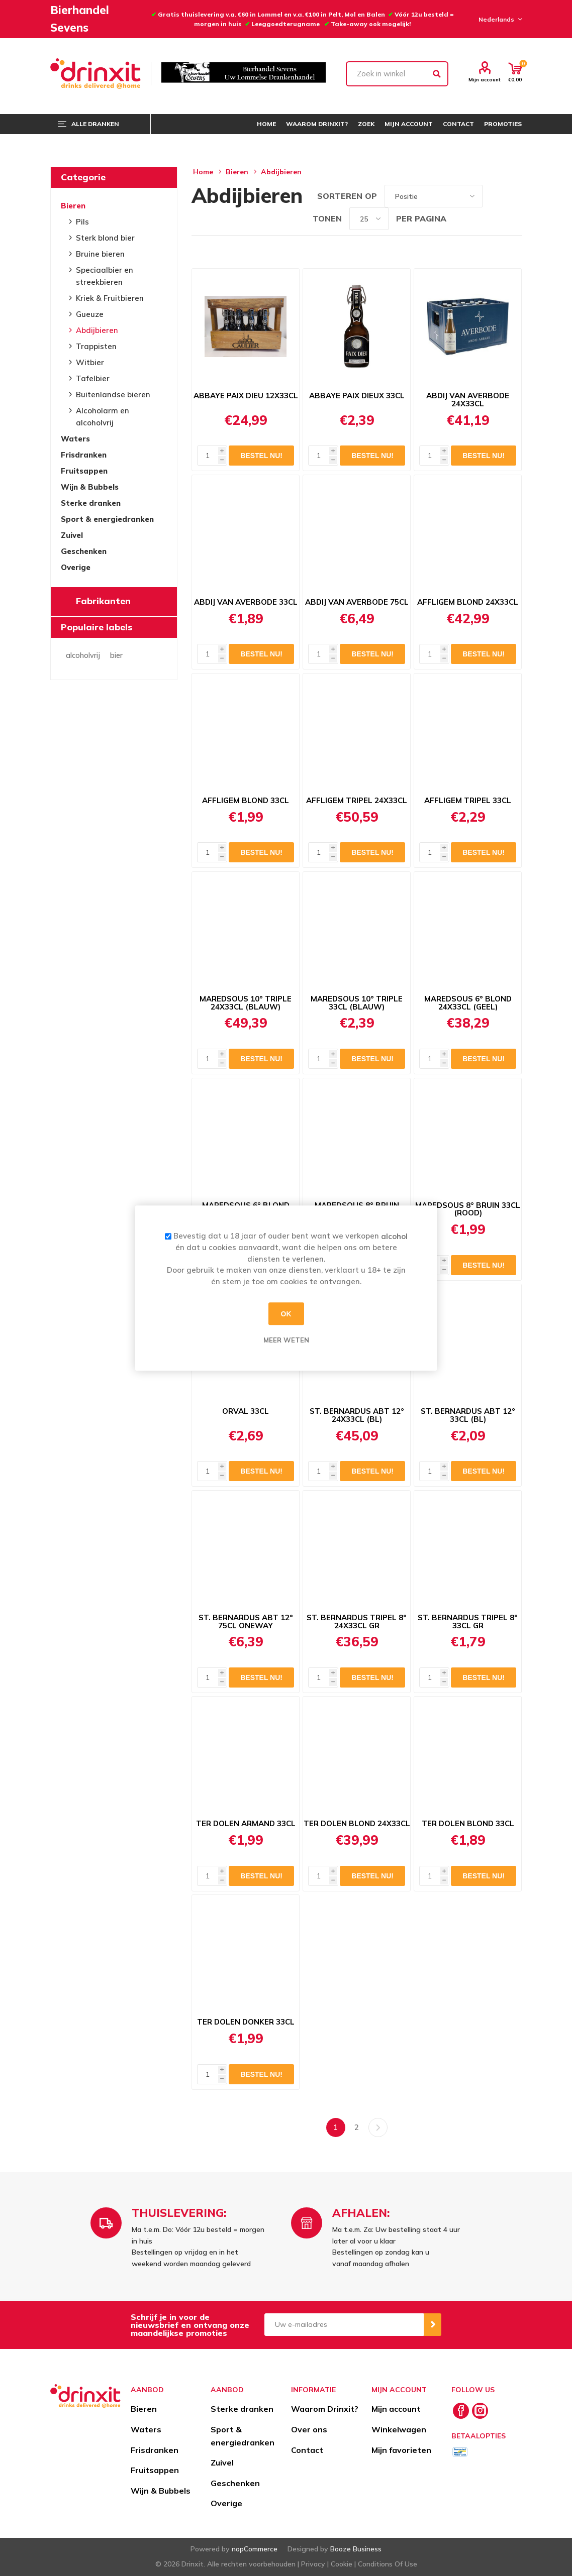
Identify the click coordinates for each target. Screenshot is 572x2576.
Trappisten (96, 346)
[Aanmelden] (344, 2324)
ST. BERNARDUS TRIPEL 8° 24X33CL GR (357, 1622)
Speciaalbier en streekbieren (104, 276)
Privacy (313, 2563)
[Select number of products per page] (369, 218)
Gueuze (90, 314)
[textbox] (397, 73)
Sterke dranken (91, 503)
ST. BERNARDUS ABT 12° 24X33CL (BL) (357, 1415)
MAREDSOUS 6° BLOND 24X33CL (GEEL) (468, 1003)
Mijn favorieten (401, 2450)
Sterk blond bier (105, 238)
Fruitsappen (84, 471)
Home (203, 171)
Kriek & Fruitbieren (110, 298)
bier (116, 655)
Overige (75, 567)
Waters (75, 438)
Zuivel (72, 535)
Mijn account (484, 79)
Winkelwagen (398, 2429)
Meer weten (286, 1340)
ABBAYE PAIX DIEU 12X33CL (246, 396)
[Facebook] (461, 2411)
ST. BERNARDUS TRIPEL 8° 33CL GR (468, 1622)
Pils (82, 222)
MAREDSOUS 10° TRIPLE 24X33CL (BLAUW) (246, 1003)
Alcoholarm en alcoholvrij (102, 416)
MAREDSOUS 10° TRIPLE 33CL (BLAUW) (357, 1003)
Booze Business (356, 2548)
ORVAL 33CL (245, 1411)
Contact (307, 2450)
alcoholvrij (83, 655)
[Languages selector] (499, 19)
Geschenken (84, 551)
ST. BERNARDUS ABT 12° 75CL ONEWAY (246, 1622)
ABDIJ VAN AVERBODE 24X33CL (467, 400)
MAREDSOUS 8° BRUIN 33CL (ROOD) (467, 1209)
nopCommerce (254, 2548)
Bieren (73, 205)
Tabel (495, 196)
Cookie (341, 2563)
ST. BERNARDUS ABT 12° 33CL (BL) (468, 1415)
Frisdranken (84, 455)
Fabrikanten (103, 601)
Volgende (378, 2127)
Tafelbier (93, 378)
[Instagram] (480, 2411)
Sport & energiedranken (107, 519)
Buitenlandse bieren (113, 394)
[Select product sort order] (434, 196)
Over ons (309, 2429)
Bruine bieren (100, 254)
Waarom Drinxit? (324, 2409)
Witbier (90, 362)
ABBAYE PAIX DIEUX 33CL (357, 396)
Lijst (514, 196)
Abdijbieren (97, 330)
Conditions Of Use (387, 2563)
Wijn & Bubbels (90, 487)
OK (286, 1314)
